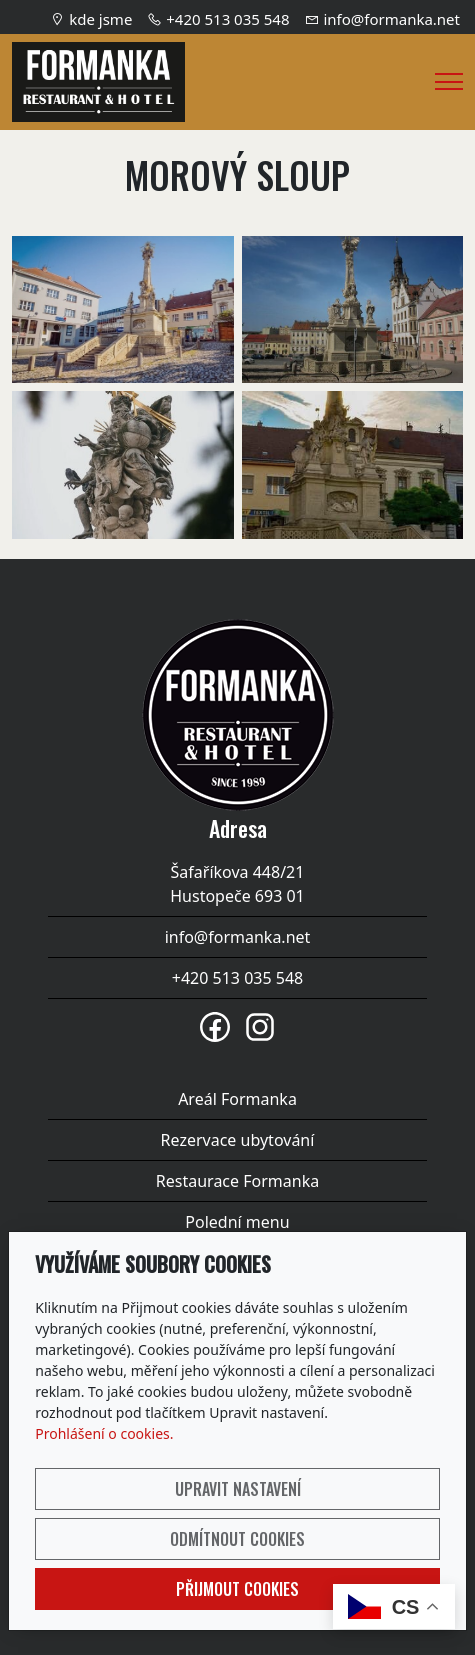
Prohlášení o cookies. (104, 1433)
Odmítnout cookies (237, 1539)
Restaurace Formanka (237, 1181)
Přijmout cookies (237, 1589)
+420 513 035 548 (227, 19)
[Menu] (449, 81)
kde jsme (100, 19)
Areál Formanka (237, 1099)
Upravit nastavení (238, 1489)
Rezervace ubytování (238, 1140)
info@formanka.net (391, 19)
